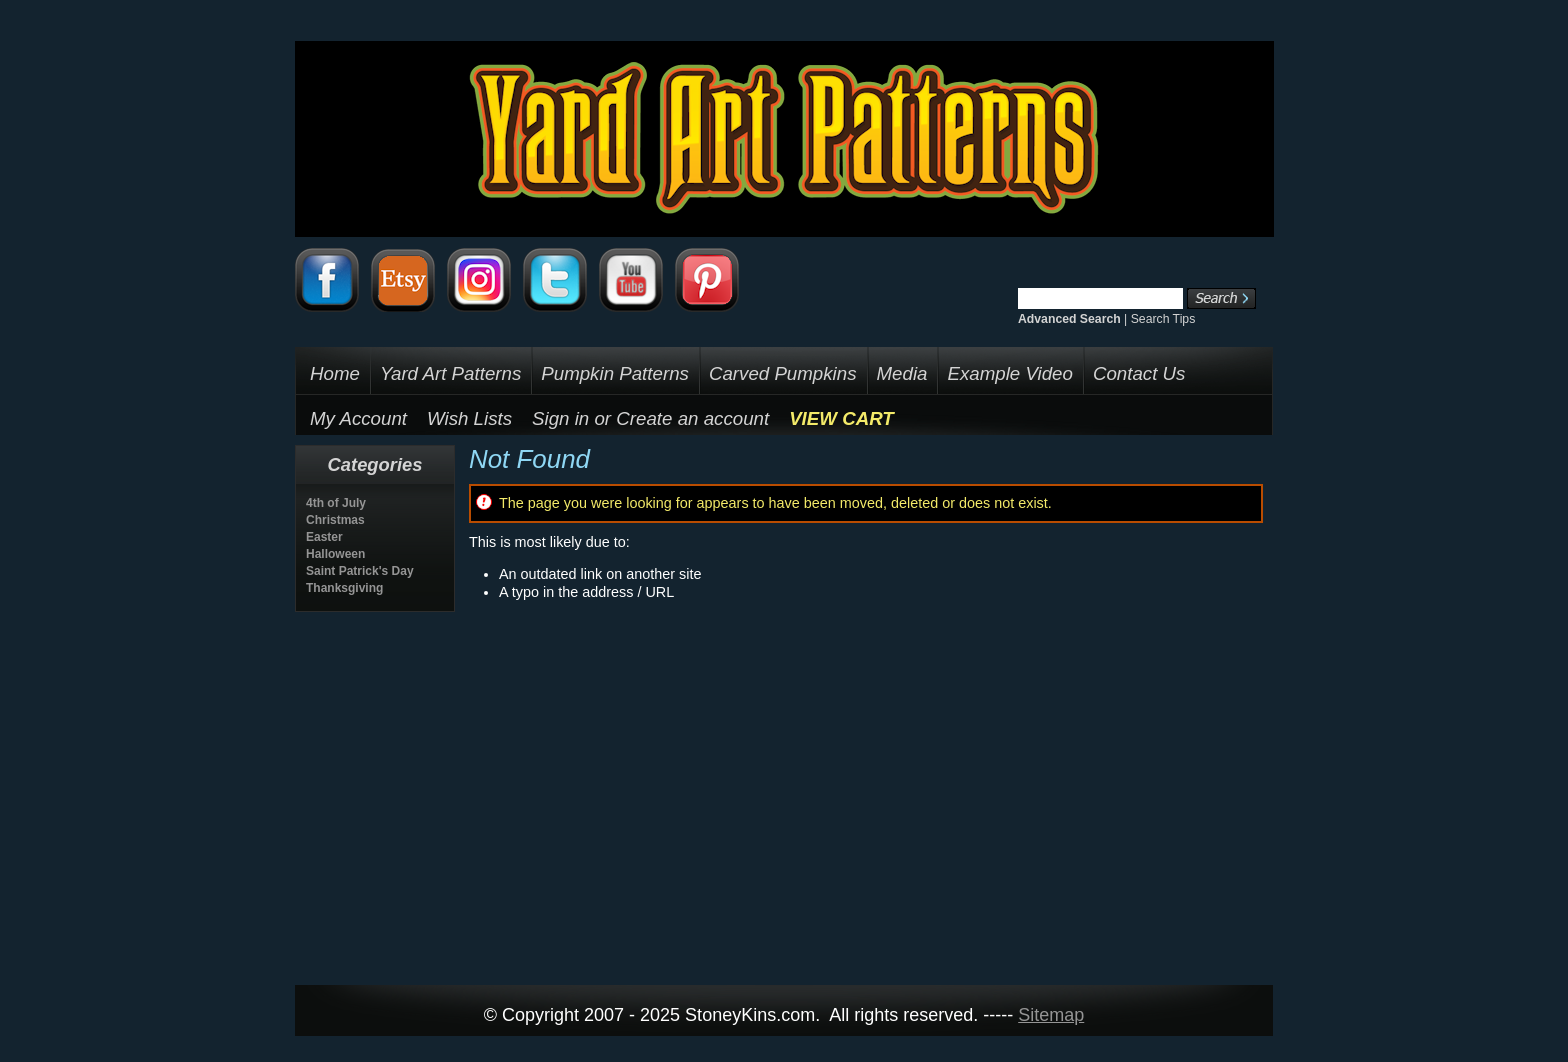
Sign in (560, 418)
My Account (358, 418)
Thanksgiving (344, 588)
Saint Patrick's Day (360, 571)
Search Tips (1163, 319)
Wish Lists (469, 418)
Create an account (692, 418)
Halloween (335, 554)
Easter (324, 537)
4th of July (336, 503)
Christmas (335, 520)
